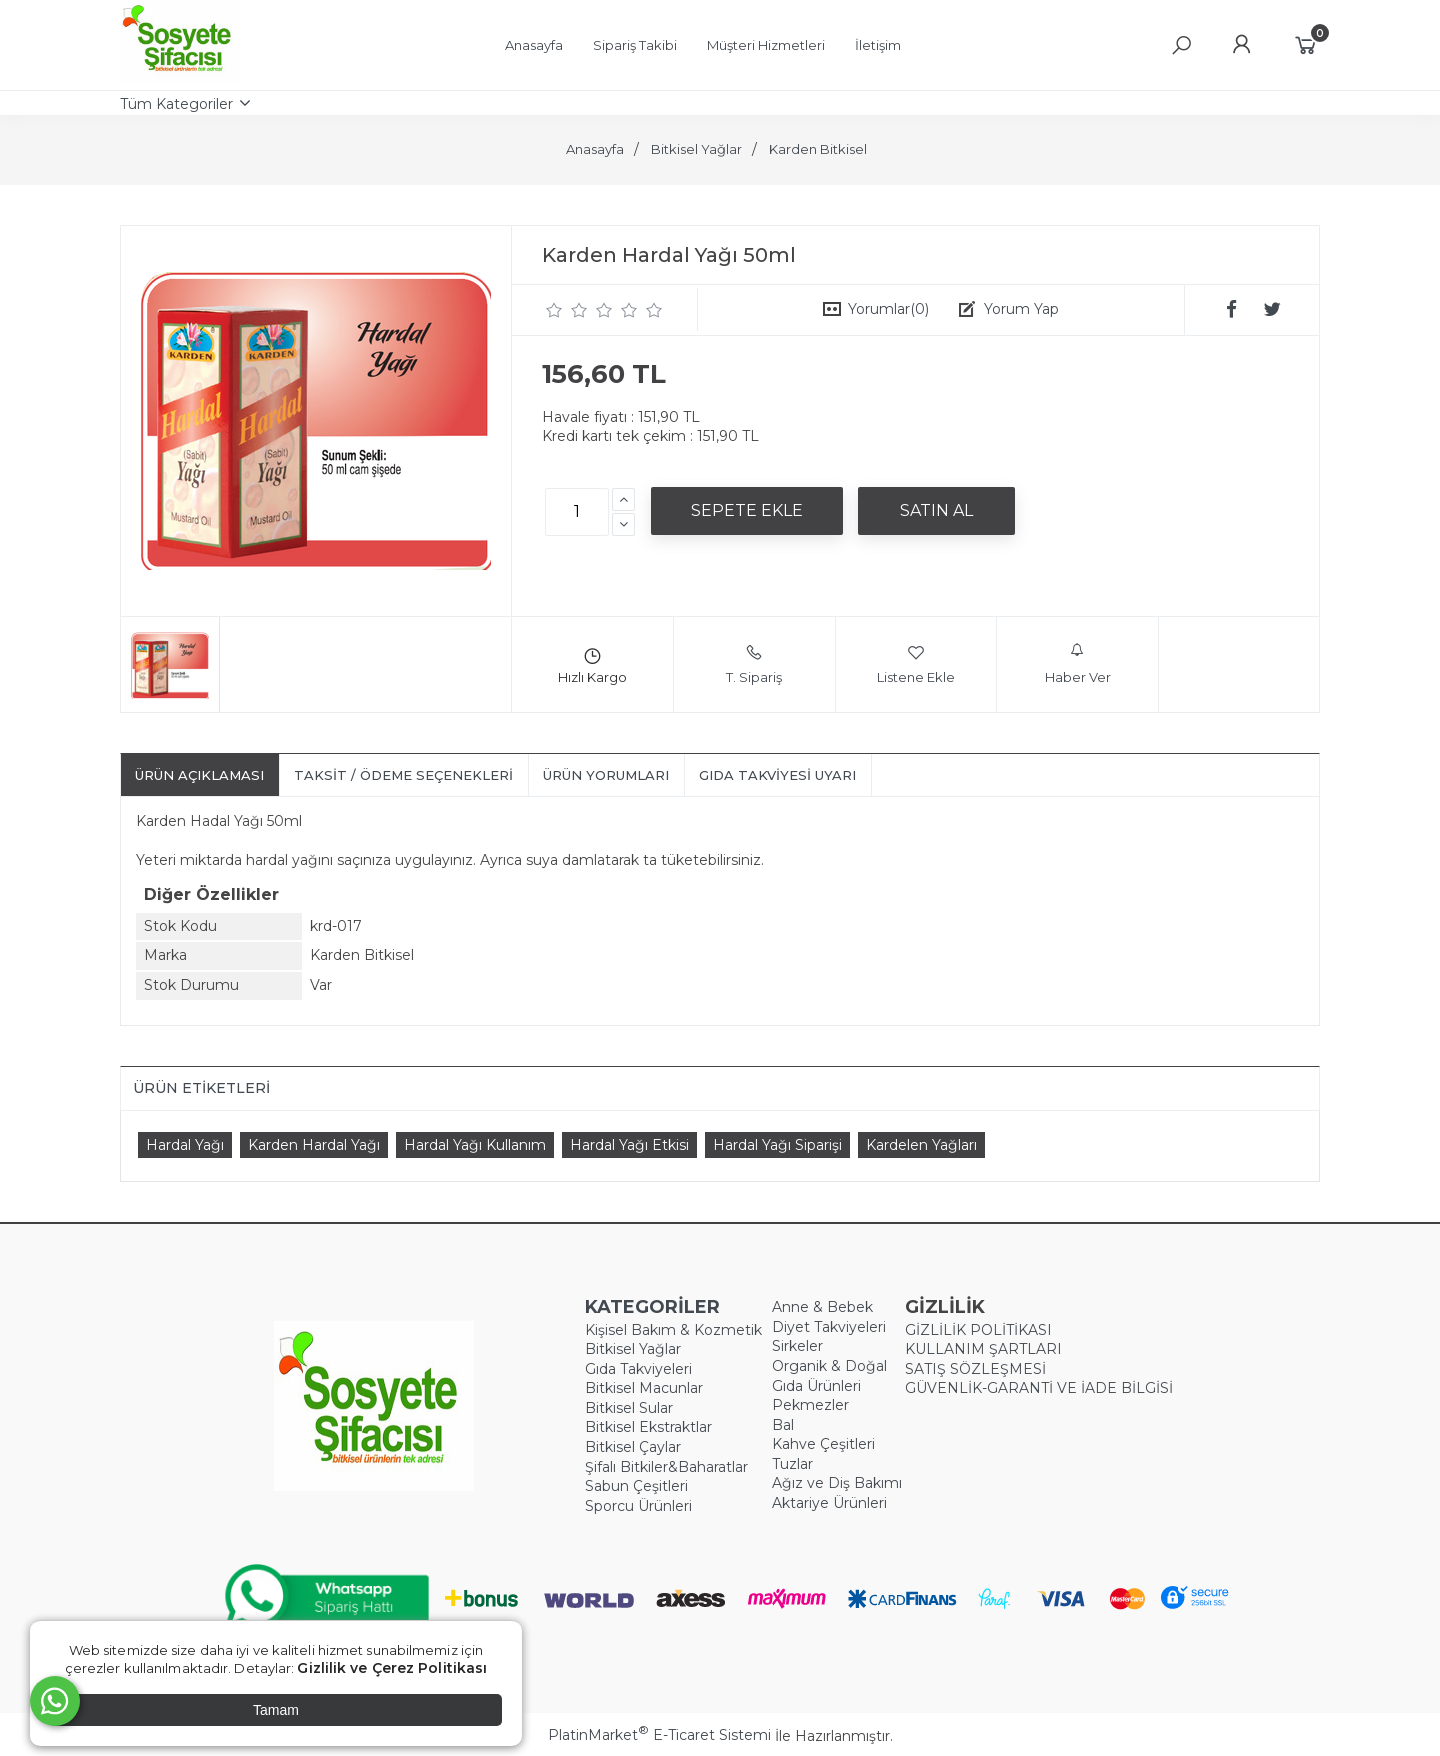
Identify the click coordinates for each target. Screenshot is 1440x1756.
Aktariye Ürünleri (829, 1503)
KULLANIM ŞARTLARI (983, 1349)
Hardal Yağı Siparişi (777, 1145)
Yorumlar (888, 309)
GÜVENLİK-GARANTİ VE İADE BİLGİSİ (1039, 1388)
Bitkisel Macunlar (644, 1388)
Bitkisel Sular (629, 1408)
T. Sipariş (754, 664)
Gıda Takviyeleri (638, 1369)
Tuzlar (792, 1464)
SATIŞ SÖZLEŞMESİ (975, 1369)
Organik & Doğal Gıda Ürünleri (829, 1376)
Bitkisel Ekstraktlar (648, 1427)
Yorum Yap (1021, 309)
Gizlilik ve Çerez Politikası (392, 1668)
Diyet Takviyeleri (829, 1327)
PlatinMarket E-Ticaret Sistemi (659, 1735)
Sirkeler (797, 1346)
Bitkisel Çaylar (633, 1447)
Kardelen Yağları (921, 1145)
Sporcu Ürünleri (638, 1506)
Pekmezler (810, 1405)
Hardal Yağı (185, 1145)
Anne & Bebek (822, 1307)
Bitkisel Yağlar (633, 1349)
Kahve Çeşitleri (823, 1444)
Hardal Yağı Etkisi (629, 1145)
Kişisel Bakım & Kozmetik (673, 1330)
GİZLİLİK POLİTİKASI (978, 1330)
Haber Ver (1078, 664)
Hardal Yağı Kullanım (475, 1145)
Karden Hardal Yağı (314, 1145)
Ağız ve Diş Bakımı (837, 1483)
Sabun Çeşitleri (636, 1486)
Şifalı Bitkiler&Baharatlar (666, 1467)
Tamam (276, 1710)
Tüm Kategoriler (176, 104)
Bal (783, 1425)
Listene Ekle (916, 664)
